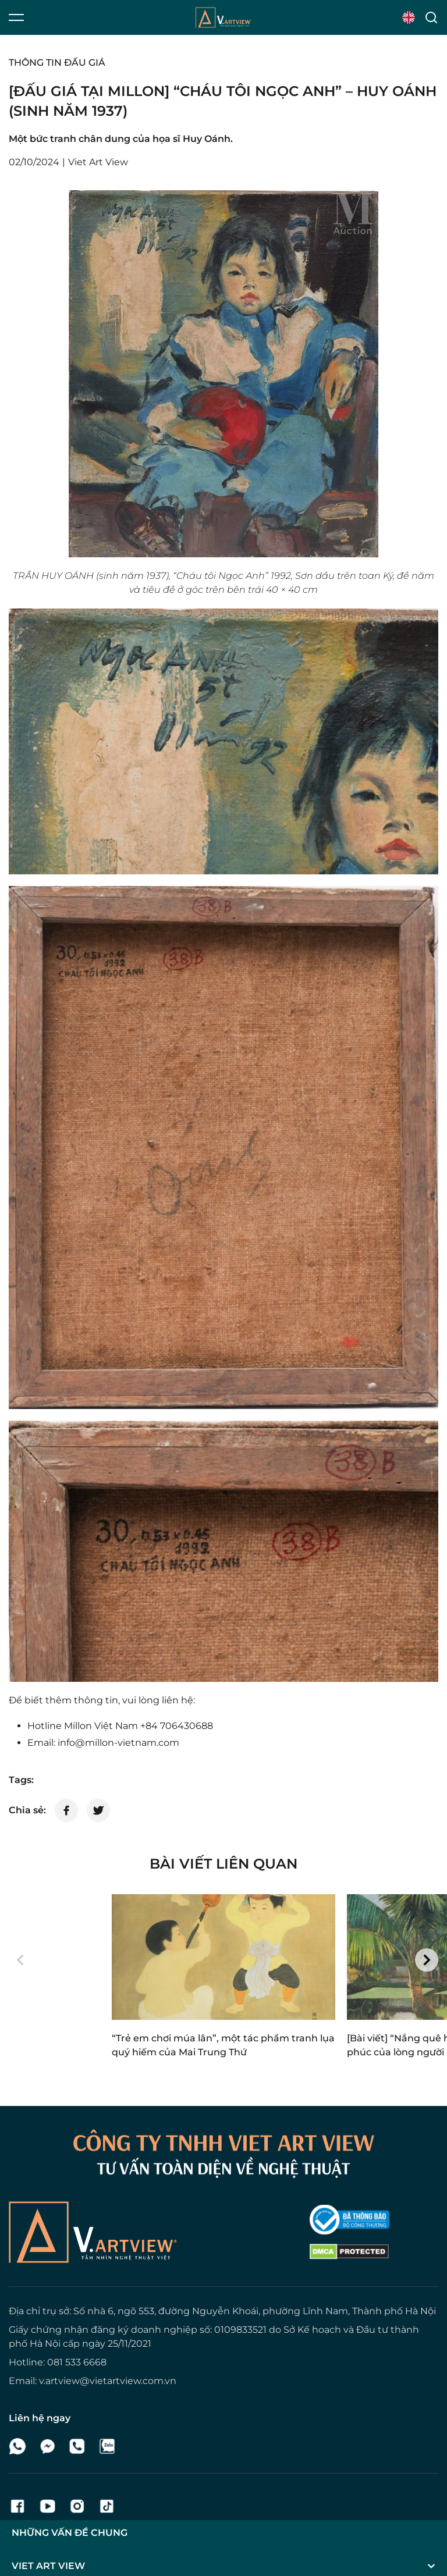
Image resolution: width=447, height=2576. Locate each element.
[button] (20, 1960)
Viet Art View (125, 2545)
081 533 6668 (77, 2362)
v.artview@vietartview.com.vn (107, 2380)
